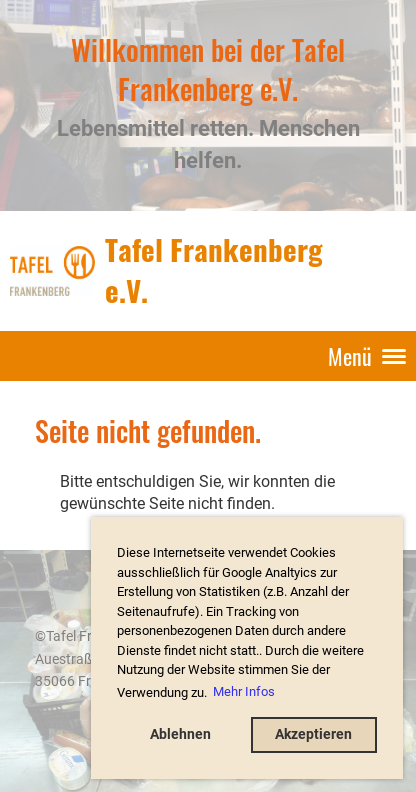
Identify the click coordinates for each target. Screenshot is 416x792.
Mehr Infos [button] (244, 691)
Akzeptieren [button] (313, 734)
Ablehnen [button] (180, 734)
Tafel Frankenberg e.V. (214, 270)
